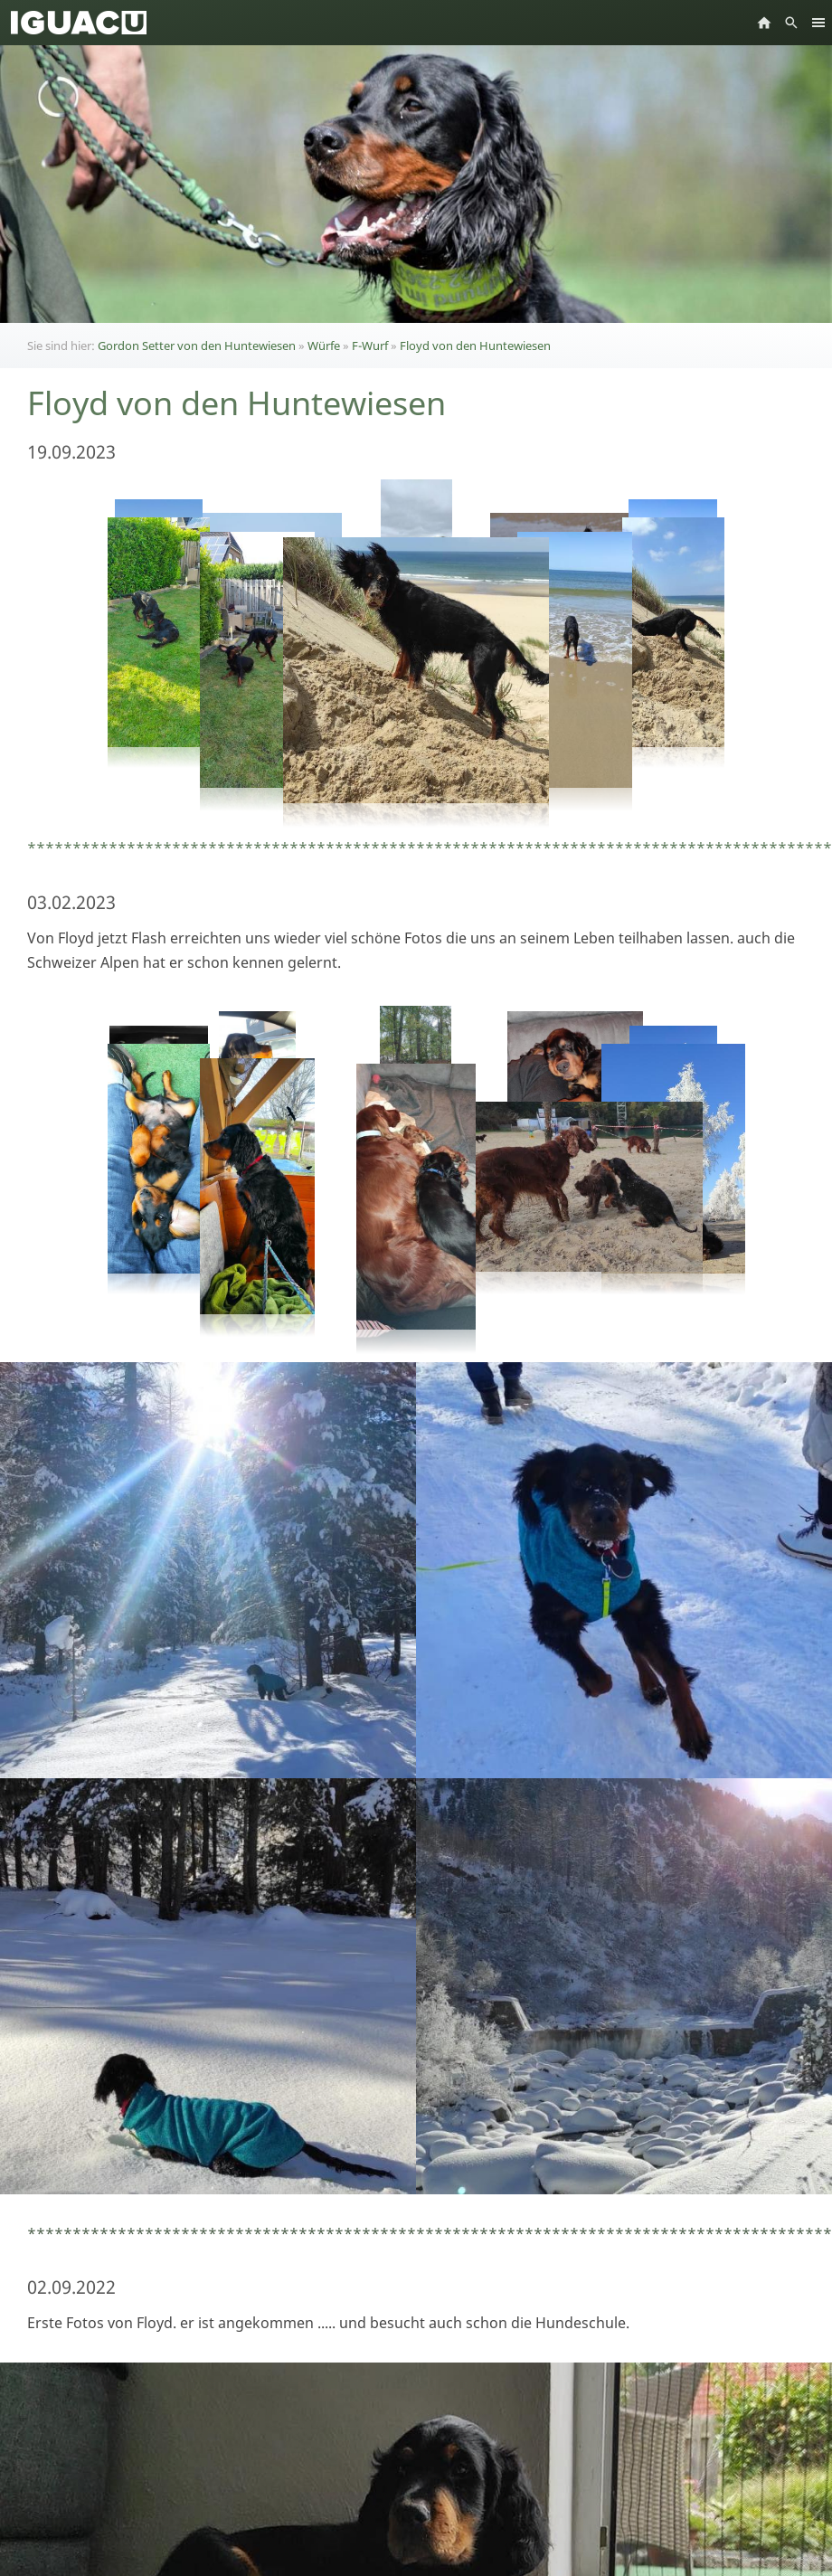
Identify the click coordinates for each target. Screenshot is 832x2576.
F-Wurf (370, 345)
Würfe (323, 345)
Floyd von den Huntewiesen (475, 345)
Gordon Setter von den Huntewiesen (197, 345)
